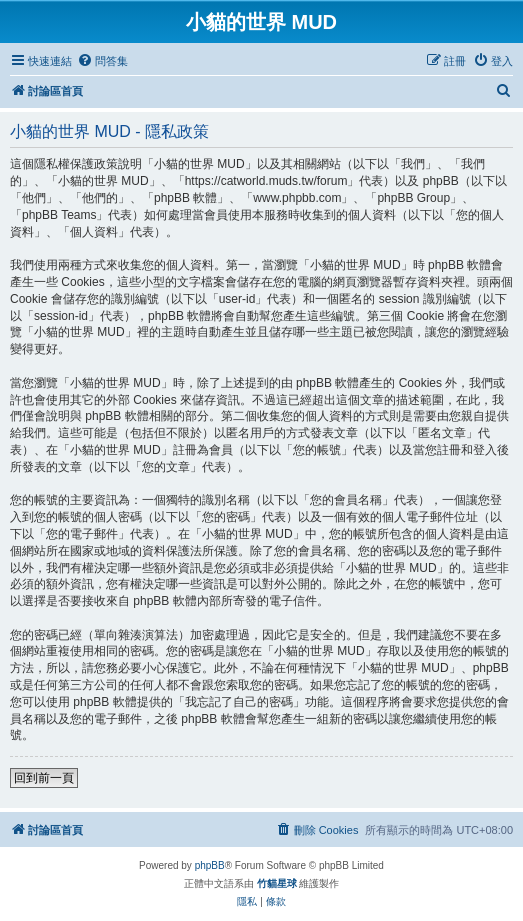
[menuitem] (102, 61)
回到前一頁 (44, 778)
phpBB (210, 865)
